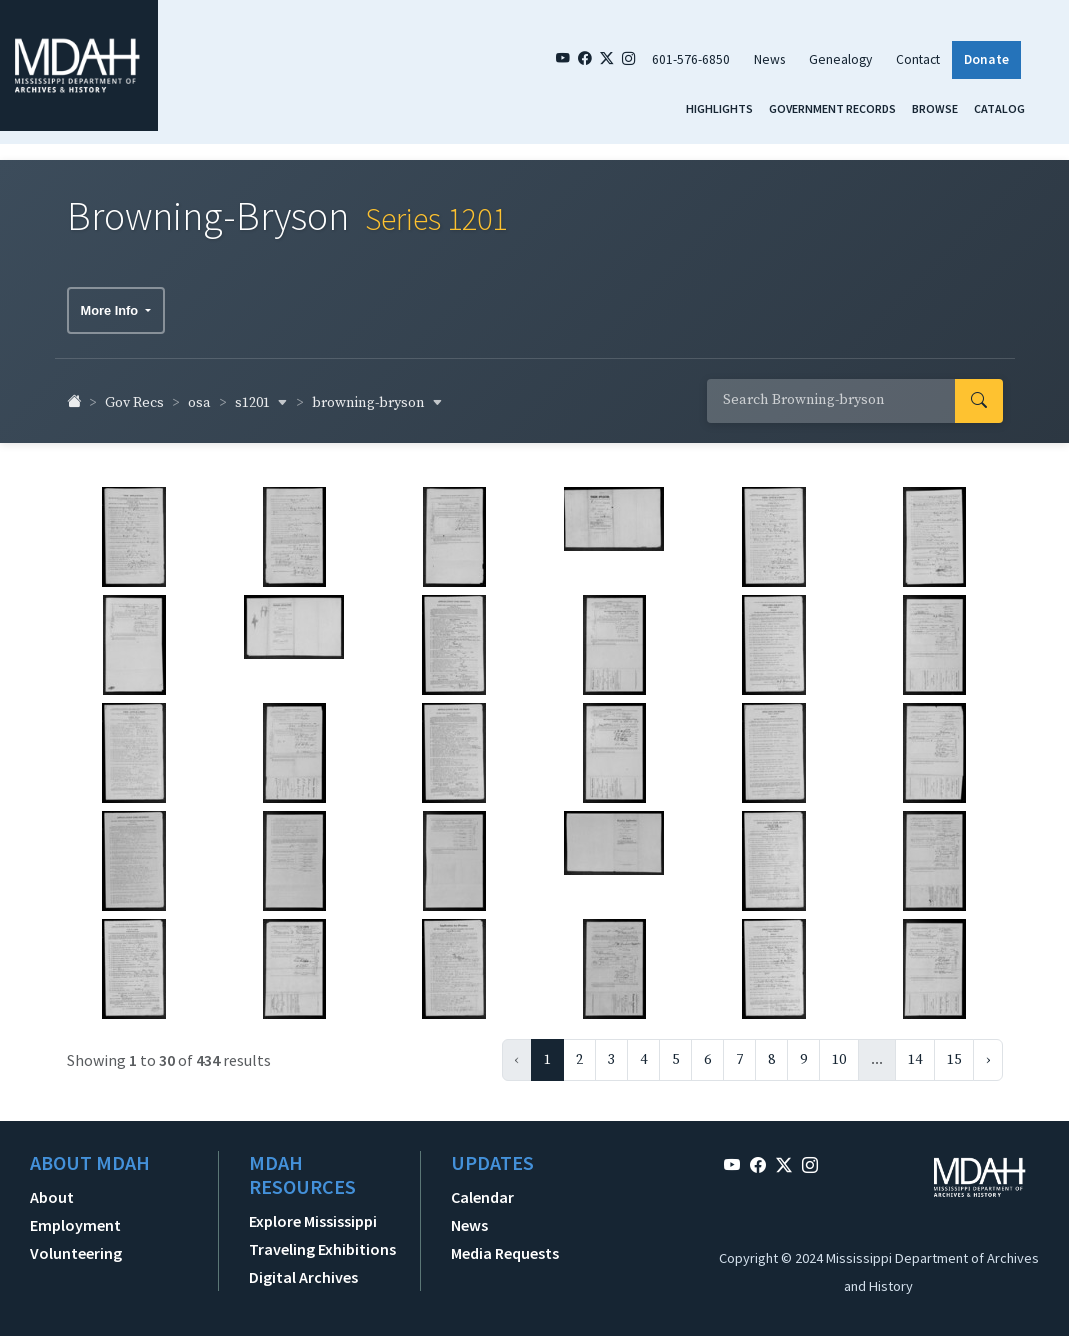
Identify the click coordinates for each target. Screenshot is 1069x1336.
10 (839, 1050)
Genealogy (840, 59)
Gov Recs (134, 394)
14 (915, 1050)
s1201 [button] (261, 393)
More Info (111, 300)
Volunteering (76, 1243)
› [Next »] (988, 1050)
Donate (986, 59)
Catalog (999, 108)
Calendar (482, 1187)
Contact (918, 59)
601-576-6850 (691, 59)
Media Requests (505, 1243)
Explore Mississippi (313, 1211)
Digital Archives (303, 1267)
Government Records (832, 108)
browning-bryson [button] (377, 393)
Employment (75, 1215)
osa (199, 394)
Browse (935, 108)
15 (954, 1050)
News (769, 59)
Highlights (719, 108)
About (52, 1187)
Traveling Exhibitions (322, 1239)
